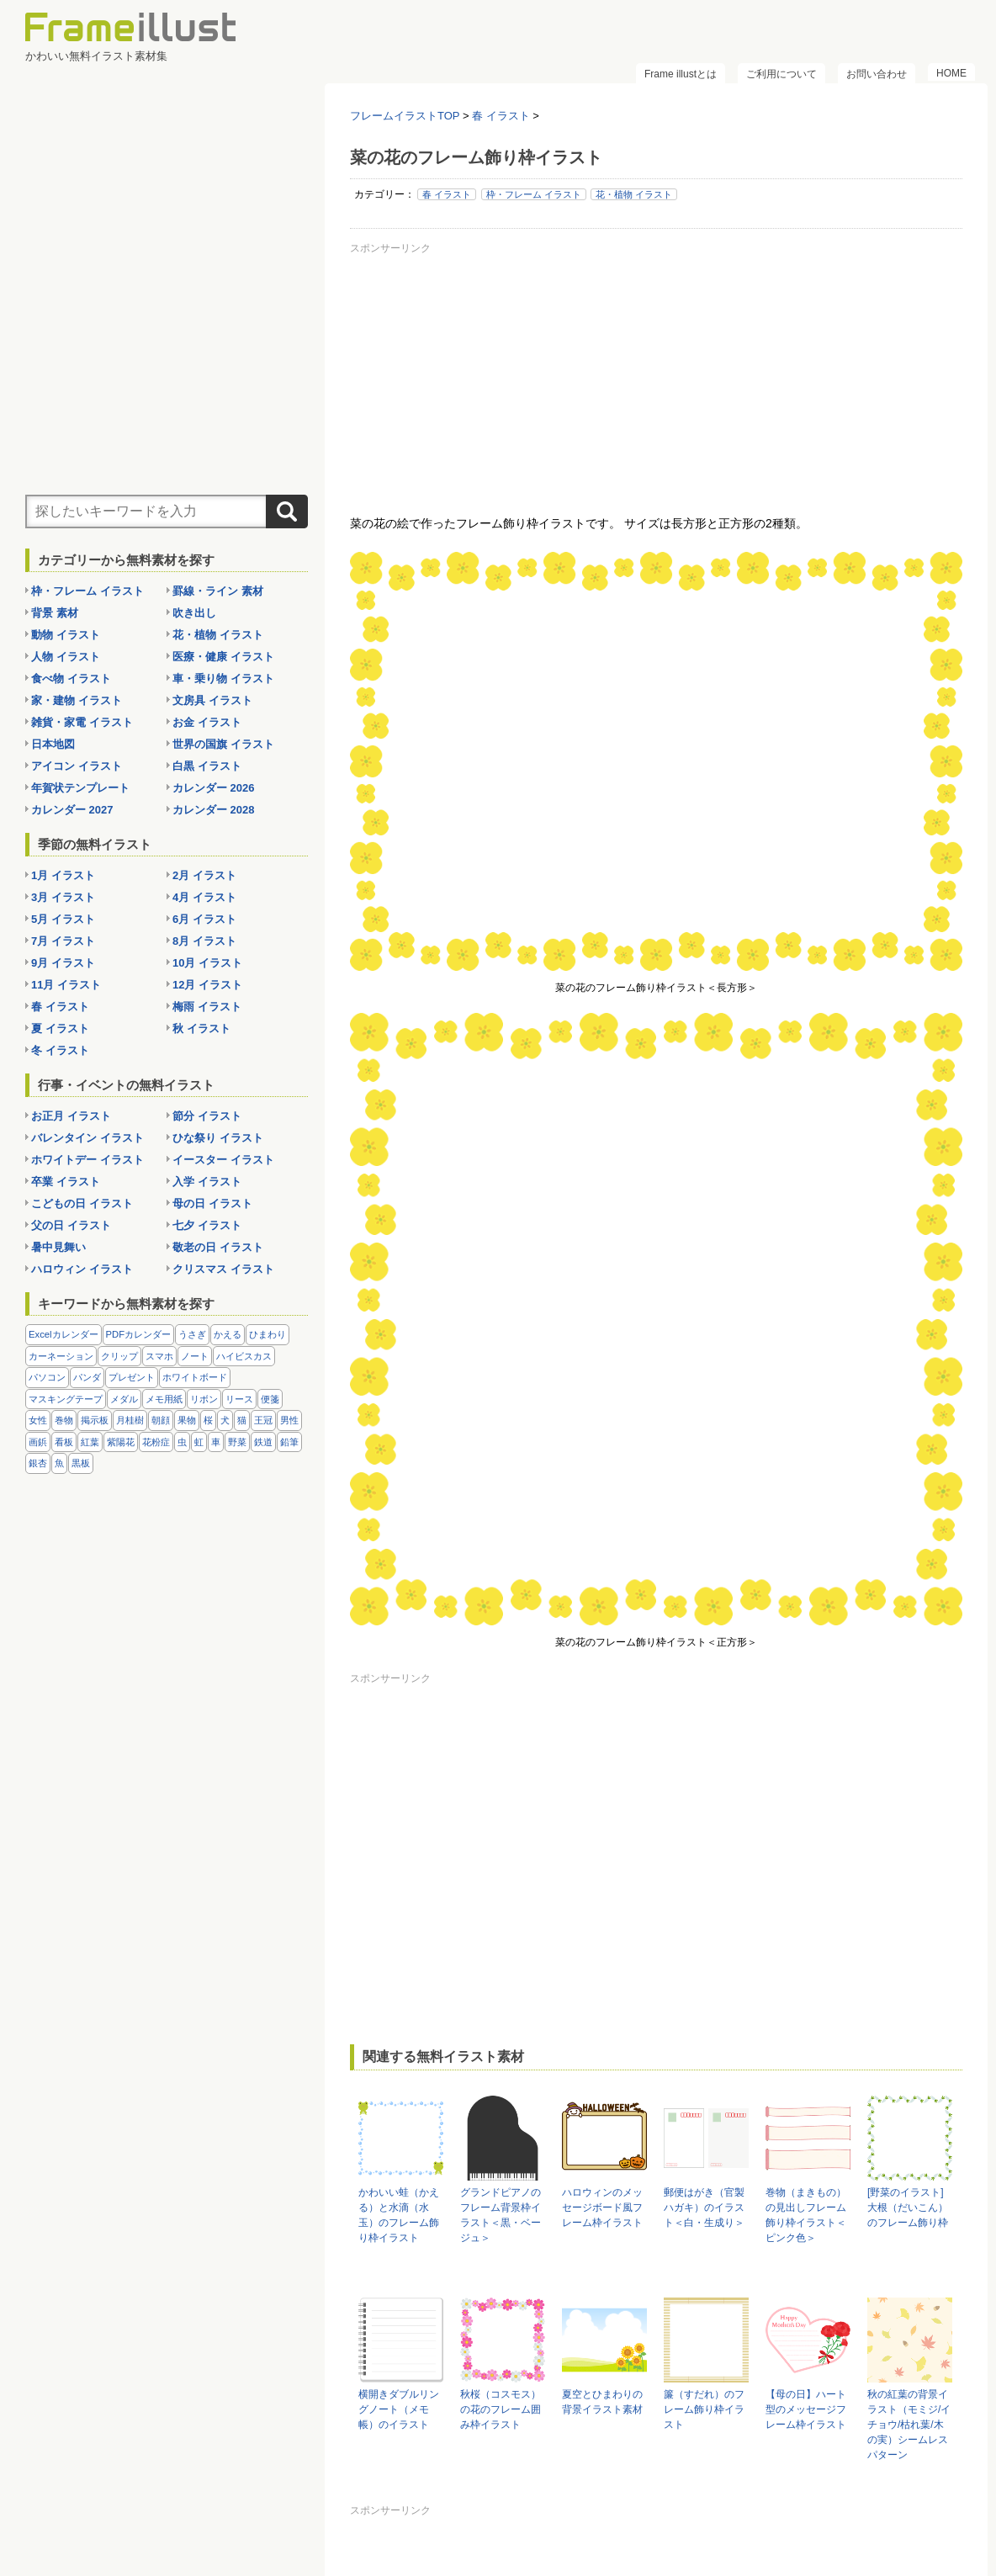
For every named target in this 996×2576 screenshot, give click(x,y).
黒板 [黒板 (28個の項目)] (81, 1463)
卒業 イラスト (65, 1181)
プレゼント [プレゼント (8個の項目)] (132, 1377)
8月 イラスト (204, 941)
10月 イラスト (207, 963)
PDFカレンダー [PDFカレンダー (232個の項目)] (139, 1334)
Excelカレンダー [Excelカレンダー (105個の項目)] (63, 1334)
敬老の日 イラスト (217, 1247)
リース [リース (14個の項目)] (239, 1399)
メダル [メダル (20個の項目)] (124, 1399)
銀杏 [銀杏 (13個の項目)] (38, 1463)
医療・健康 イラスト (223, 656)
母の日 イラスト (212, 1203)
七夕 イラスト (206, 1225)
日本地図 (53, 744)
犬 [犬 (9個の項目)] (225, 1420)
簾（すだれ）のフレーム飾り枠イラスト (704, 2409)
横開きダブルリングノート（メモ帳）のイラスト (398, 2409)
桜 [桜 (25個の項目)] (208, 1420)
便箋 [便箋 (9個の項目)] (270, 1399)
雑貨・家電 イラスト (82, 722)
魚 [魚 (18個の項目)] (59, 1463)
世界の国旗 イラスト (223, 744)
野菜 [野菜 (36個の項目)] (237, 1442)
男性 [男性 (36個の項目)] (289, 1420)
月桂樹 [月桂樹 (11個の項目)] (130, 1420)
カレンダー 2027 (72, 809)
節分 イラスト (206, 1116)
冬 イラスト (60, 1050)
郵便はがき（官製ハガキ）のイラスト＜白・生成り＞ (704, 2207)
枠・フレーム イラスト (533, 194)
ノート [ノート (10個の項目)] (195, 1356)
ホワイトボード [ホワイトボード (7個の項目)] (194, 1377)
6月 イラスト (204, 919)
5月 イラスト (63, 919)
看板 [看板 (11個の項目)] (64, 1442)
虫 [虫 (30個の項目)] (182, 1442)
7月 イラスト (63, 941)
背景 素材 (54, 613)
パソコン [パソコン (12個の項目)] (47, 1377)
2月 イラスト (204, 875)
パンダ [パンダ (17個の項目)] (87, 1377)
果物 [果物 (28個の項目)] (186, 1420)
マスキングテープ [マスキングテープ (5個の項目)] (66, 1399)
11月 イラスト (66, 984)
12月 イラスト (207, 984)
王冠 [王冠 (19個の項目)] (263, 1420)
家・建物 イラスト (76, 700)
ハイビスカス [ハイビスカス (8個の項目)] (244, 1356)
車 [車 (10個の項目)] (215, 1442)
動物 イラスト (65, 634)
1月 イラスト (63, 875)
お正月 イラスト (71, 1116)
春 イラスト (446, 194)
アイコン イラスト (76, 766)
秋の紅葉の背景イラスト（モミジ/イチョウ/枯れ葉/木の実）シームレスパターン (909, 2424)
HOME (951, 73)
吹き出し (194, 613)
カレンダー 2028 (213, 809)
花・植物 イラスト (634, 194)
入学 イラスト (206, 1181)
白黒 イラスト (206, 766)
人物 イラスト (65, 656)
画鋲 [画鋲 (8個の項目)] (38, 1442)
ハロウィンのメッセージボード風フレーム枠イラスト (602, 2207)
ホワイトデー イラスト (87, 1159)
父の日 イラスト (71, 1225)
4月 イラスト (204, 897)
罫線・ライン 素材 (217, 591)
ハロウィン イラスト (82, 1269)
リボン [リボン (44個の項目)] (204, 1399)
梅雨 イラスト (206, 1006)
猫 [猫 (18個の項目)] (241, 1420)
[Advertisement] (656, 378)
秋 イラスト (201, 1028)
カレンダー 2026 (213, 788)
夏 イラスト (60, 1028)
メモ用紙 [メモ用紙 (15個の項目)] (164, 1399)
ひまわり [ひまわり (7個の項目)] (267, 1334)
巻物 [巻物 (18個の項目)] (64, 1420)
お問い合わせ (876, 74)
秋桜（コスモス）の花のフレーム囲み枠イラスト (500, 2409)
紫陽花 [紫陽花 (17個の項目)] (121, 1442)
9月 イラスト (63, 963)
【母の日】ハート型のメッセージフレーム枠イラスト (806, 2409)
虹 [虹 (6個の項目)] (199, 1442)
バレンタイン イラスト (87, 1138)
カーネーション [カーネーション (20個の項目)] (61, 1356)
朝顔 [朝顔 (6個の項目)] (160, 1420)
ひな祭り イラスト (217, 1138)
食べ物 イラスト (71, 678)
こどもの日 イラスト (82, 1203)
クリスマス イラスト (223, 1269)
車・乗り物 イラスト (223, 678)
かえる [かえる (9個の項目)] (227, 1334)
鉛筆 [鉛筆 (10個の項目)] (289, 1442)
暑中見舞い (58, 1247)
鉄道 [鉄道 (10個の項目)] (263, 1442)
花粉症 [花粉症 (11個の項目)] (156, 1442)
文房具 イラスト (212, 700)
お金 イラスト (206, 722)
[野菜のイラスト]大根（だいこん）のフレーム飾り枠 (907, 2207)
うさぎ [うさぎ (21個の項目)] (192, 1334)
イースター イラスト (223, 1159)
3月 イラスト (63, 897)
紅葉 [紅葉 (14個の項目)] (90, 1442)
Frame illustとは (680, 74)
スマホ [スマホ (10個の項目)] (159, 1356)
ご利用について (781, 74)
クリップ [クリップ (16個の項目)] (119, 1356)
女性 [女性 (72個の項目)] (38, 1420)
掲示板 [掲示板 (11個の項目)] (95, 1420)
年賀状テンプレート (80, 788)
